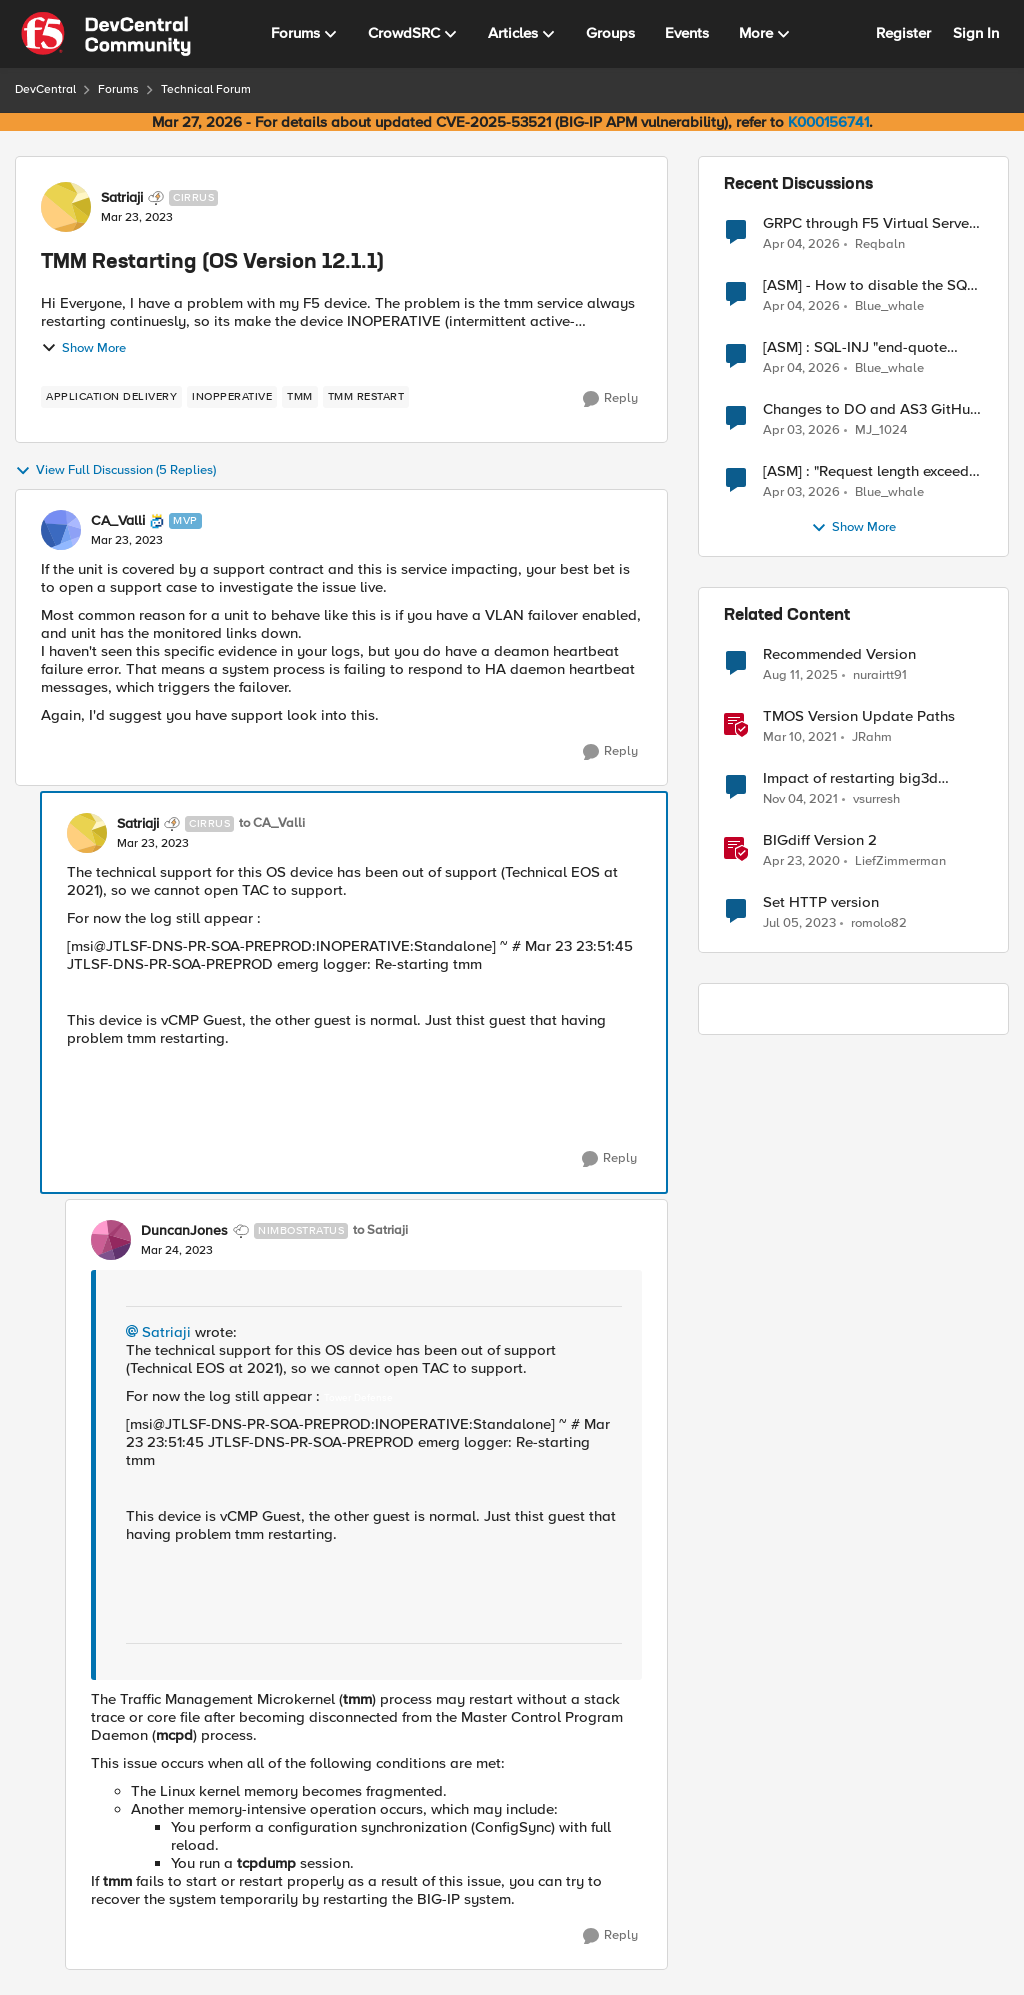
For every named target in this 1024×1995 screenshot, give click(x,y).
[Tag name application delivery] (111, 397)
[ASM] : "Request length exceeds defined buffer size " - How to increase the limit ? (869, 471)
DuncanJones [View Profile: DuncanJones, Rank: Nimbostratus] (184, 1231)
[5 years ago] (800, 738)
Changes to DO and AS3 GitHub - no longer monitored (871, 409)
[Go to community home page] (106, 34)
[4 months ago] (801, 244)
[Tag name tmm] (300, 397)
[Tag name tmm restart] (366, 397)
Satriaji (166, 1332)
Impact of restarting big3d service (850, 778)
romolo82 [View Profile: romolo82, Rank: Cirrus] (879, 923)
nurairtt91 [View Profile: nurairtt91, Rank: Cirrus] (880, 675)
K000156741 (828, 122)
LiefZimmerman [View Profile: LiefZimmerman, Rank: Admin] (900, 861)
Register (903, 33)
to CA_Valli (272, 823)
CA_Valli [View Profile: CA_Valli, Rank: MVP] (118, 521)
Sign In (976, 33)
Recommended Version (839, 654)
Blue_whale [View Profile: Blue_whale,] (889, 306)
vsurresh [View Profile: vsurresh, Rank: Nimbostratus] (876, 799)
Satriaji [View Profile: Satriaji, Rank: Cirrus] (122, 198)
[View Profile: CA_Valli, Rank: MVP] (61, 530)
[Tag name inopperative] (232, 397)
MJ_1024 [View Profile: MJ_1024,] (881, 430)
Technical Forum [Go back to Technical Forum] (206, 89)
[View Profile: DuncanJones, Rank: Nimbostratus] (111, 1240)
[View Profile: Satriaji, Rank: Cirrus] (66, 207)
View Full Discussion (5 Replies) (115, 471)
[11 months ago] (800, 676)
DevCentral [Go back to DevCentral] (45, 89)
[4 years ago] (800, 800)
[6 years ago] (801, 862)
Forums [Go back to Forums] (118, 89)
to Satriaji (380, 1230)
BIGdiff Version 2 (820, 840)
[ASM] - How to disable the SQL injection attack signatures (869, 285)
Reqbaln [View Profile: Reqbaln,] (880, 243)
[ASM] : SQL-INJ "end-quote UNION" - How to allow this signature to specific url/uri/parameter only (855, 347)
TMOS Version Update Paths (859, 716)
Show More (83, 348)
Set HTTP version (821, 902)
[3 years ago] (799, 924)
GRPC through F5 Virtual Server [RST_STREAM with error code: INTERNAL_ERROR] (868, 223)
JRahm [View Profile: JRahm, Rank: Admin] (872, 737)
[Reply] (610, 399)
